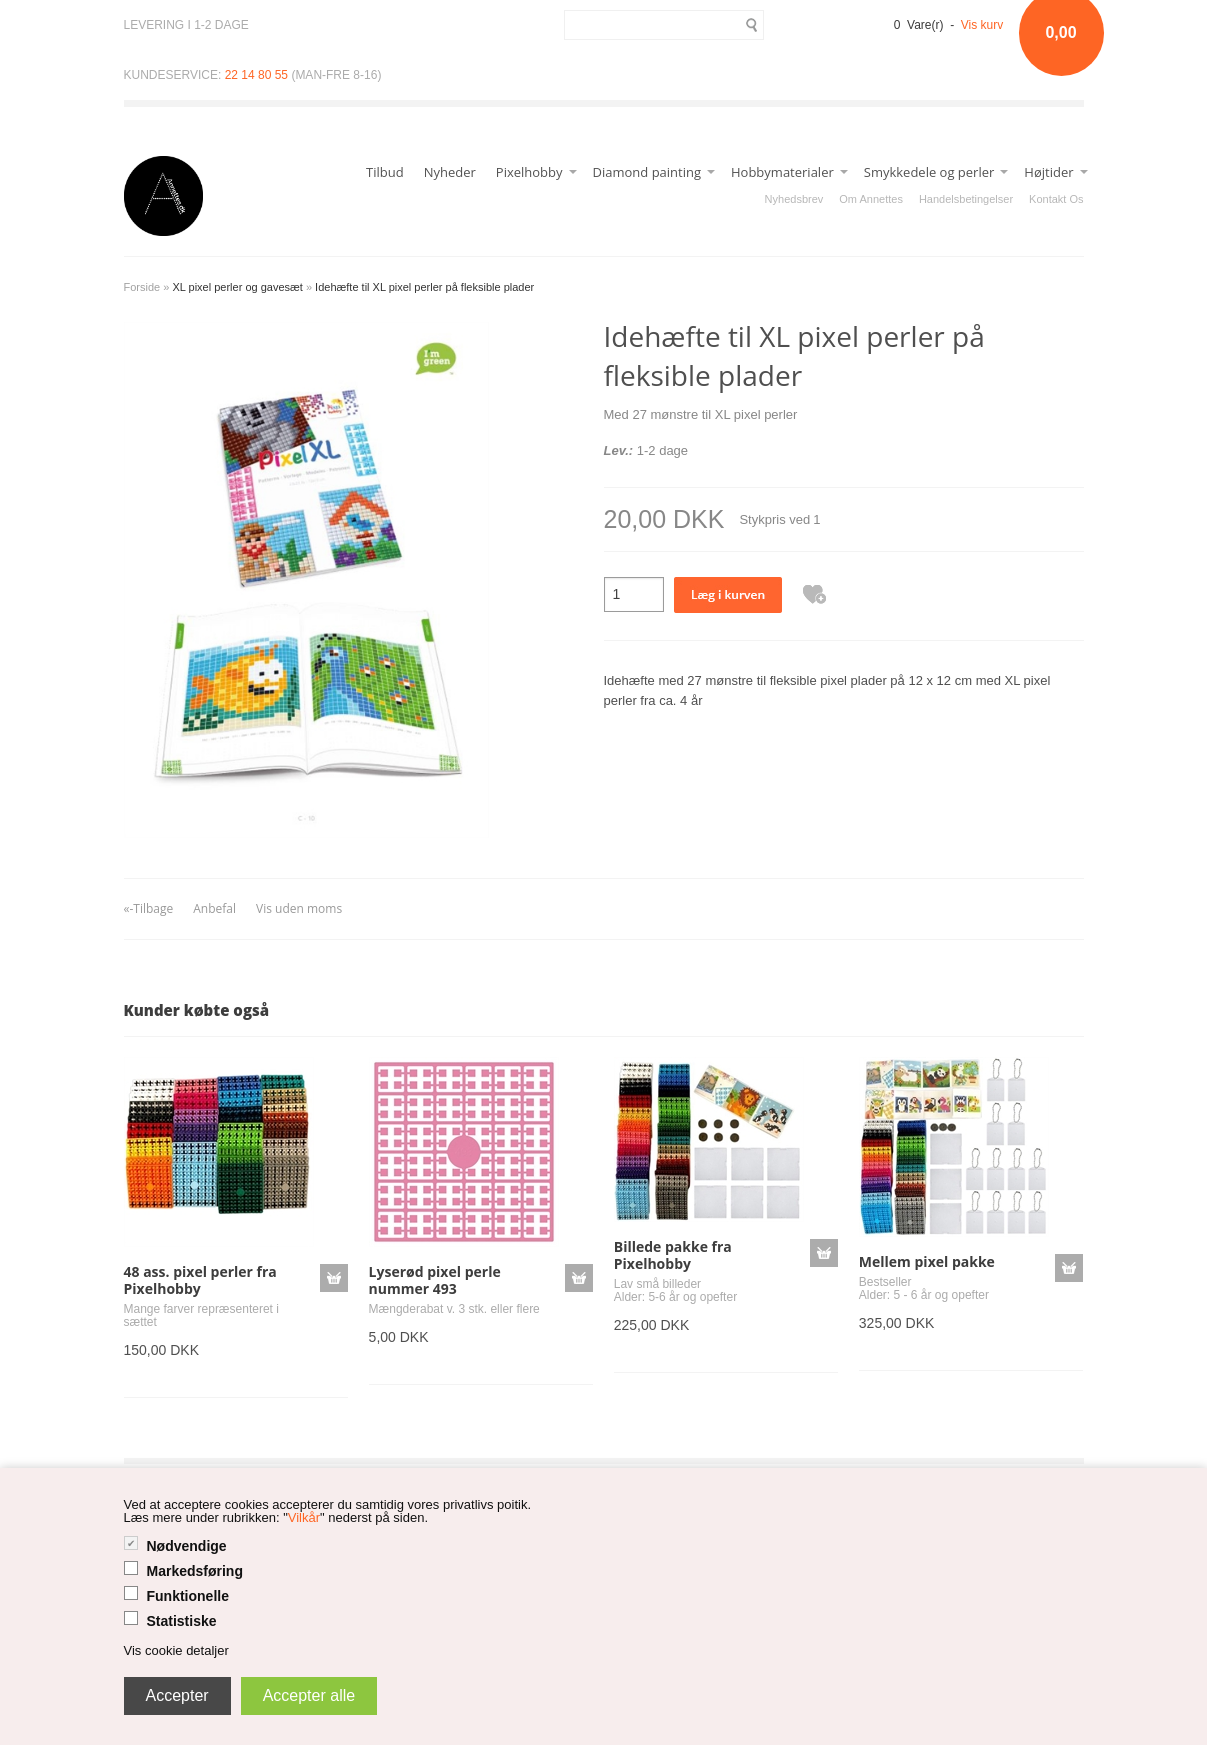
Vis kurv (982, 25)
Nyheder (450, 172)
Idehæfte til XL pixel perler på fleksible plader (424, 287)
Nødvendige (187, 1546)
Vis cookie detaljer (176, 1650)
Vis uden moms (299, 908)
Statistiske (182, 1621)
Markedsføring (195, 1571)
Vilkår (304, 1517)
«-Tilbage (149, 908)
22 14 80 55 (256, 75)
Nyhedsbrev (794, 199)
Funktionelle (188, 1596)
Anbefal (214, 908)
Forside (142, 287)
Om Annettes (871, 199)
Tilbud (385, 172)
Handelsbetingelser (966, 199)
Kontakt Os (1056, 199)
